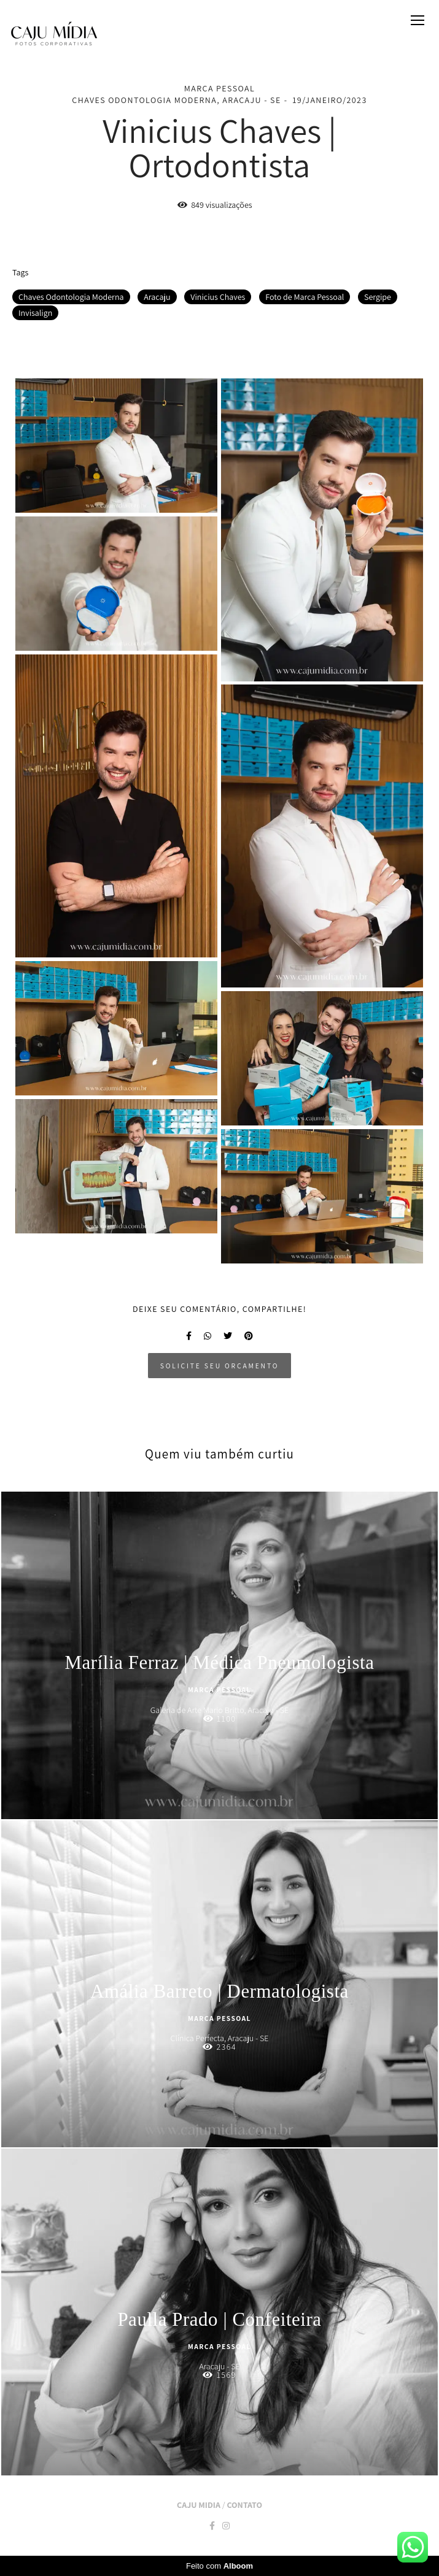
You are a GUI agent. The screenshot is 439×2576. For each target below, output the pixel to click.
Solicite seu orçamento (219, 1365)
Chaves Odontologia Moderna (71, 296)
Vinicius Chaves (217, 296)
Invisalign (35, 312)
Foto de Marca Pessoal (304, 296)
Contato (244, 2505)
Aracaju (157, 296)
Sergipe (377, 296)
